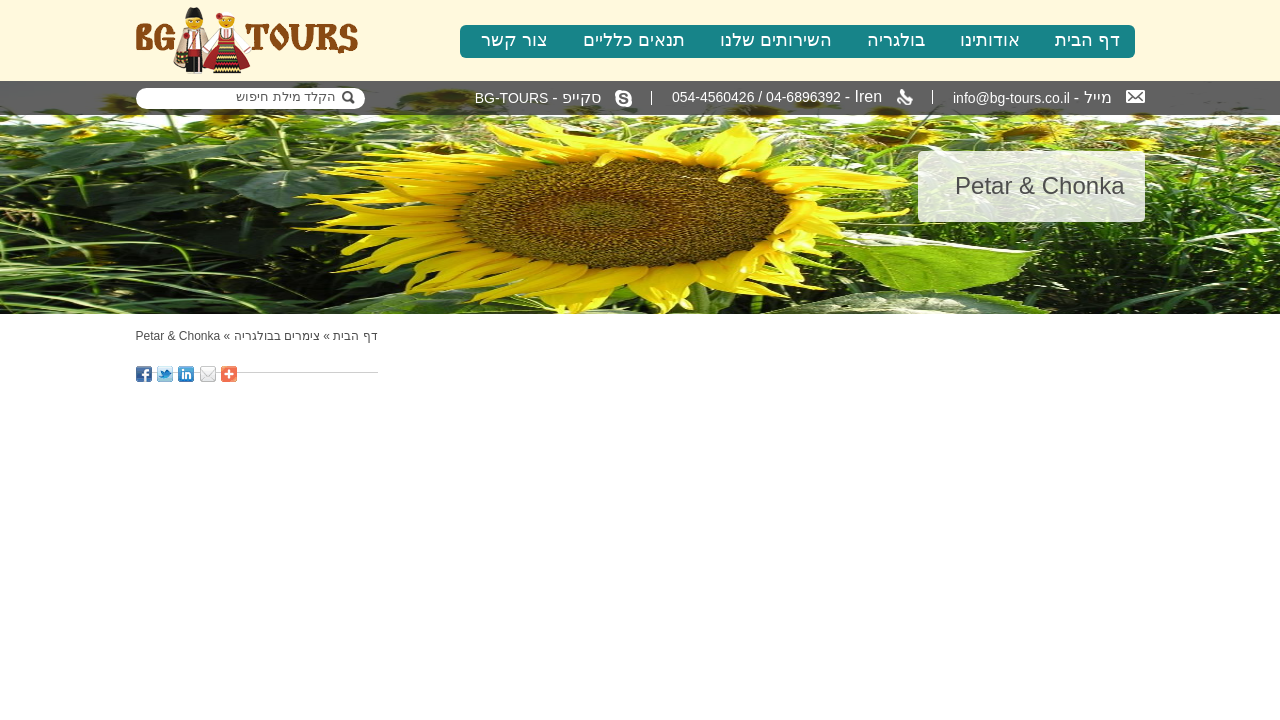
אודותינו (990, 40)
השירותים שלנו (776, 40)
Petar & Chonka (178, 336)
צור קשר (514, 40)
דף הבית (1087, 40)
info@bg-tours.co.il (1049, 97)
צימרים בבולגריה (277, 336)
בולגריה (896, 40)
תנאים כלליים (634, 40)
